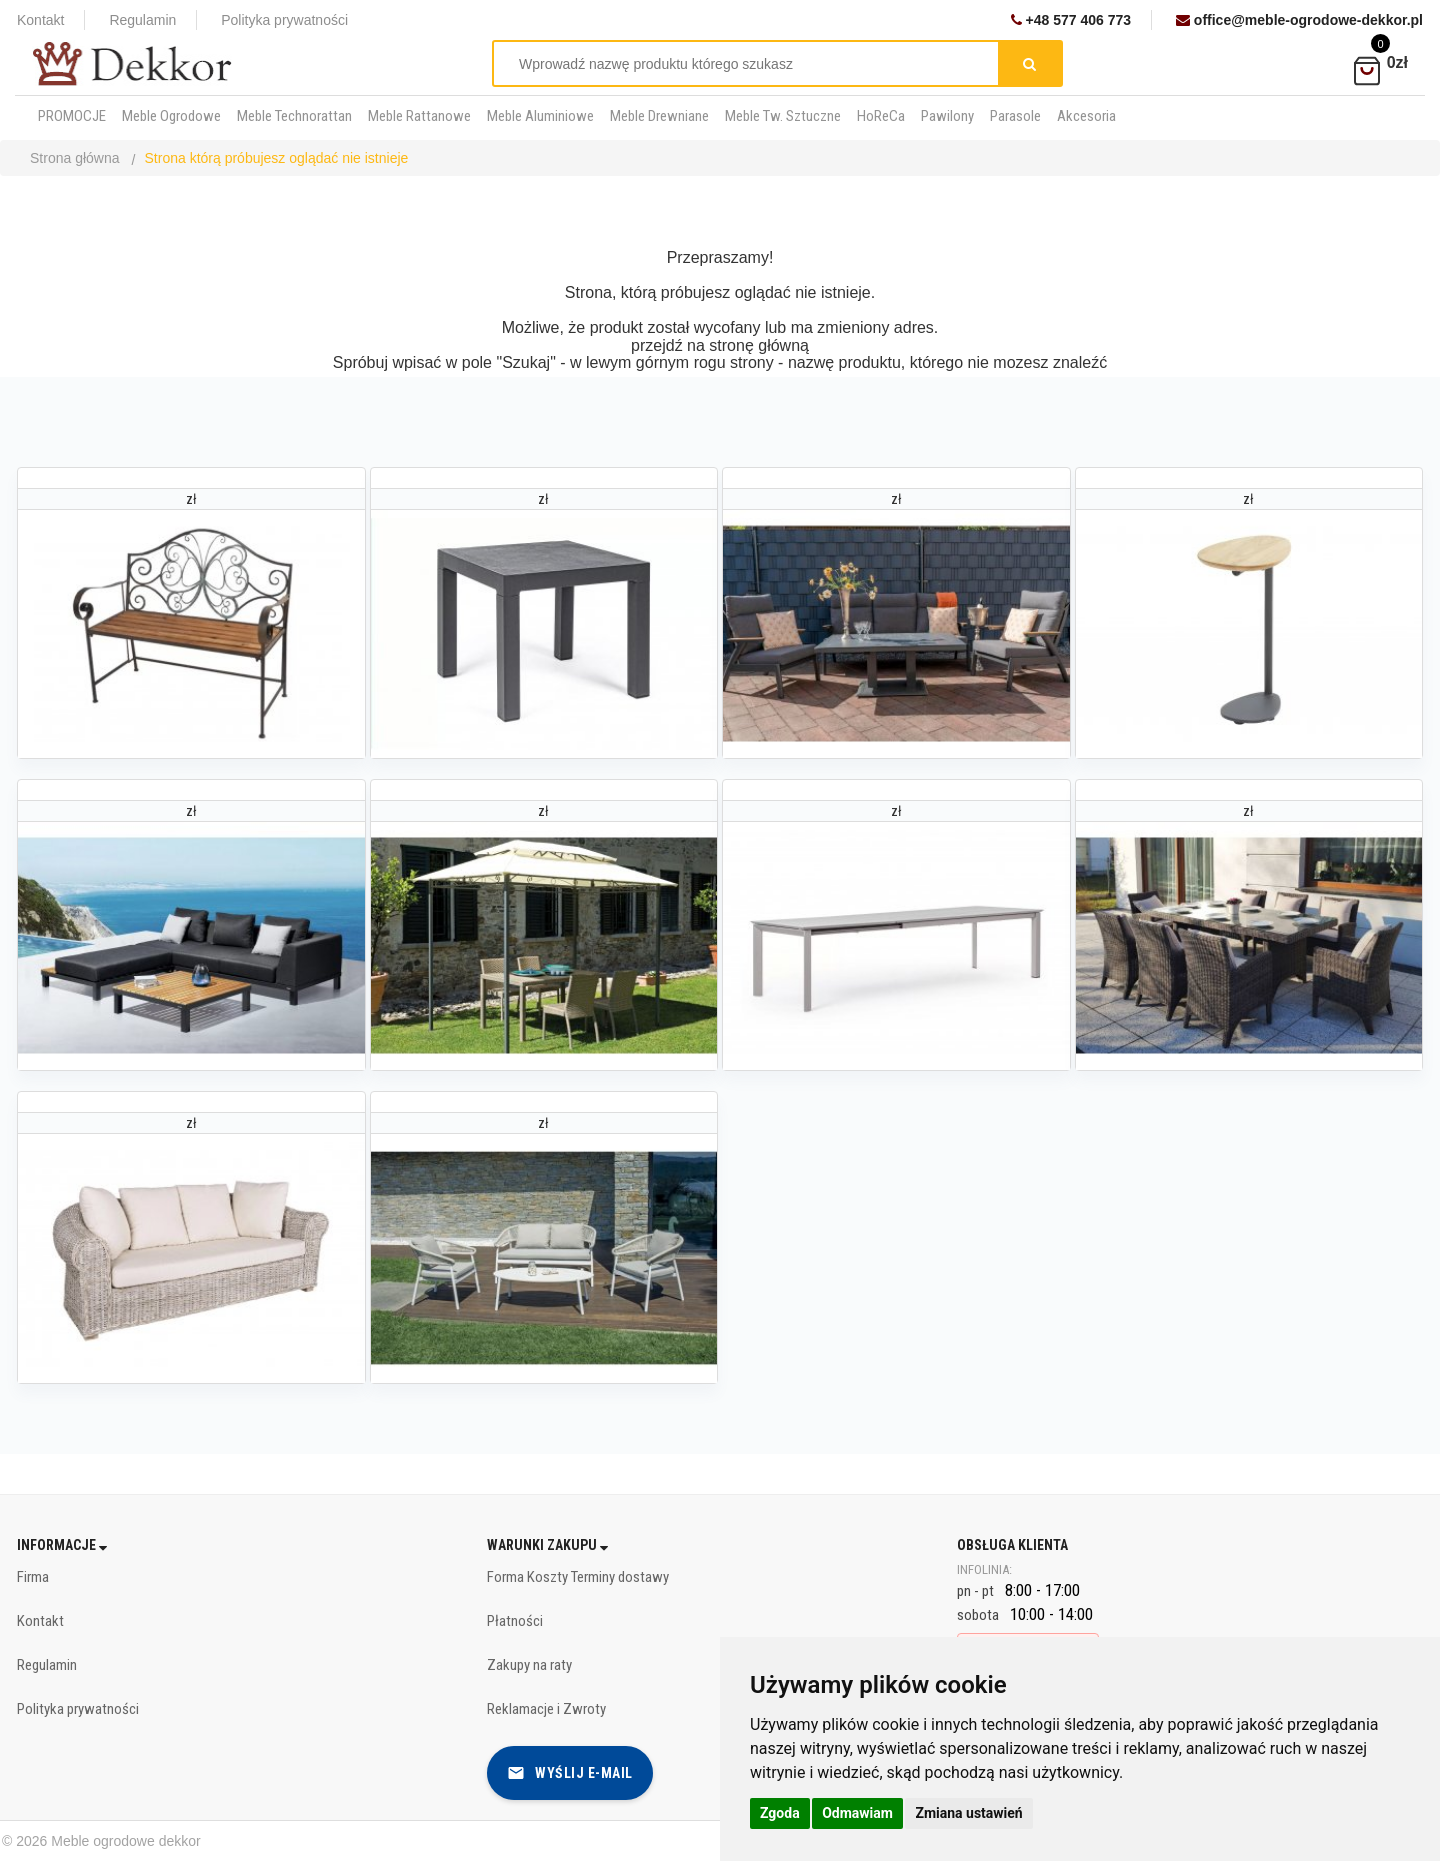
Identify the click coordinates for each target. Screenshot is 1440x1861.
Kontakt (40, 20)
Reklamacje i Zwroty (546, 1709)
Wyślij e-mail (570, 1773)
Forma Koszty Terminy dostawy (578, 1577)
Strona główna (75, 158)
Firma (33, 1577)
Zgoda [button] (780, 1813)
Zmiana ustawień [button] (968, 1813)
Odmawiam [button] (857, 1813)
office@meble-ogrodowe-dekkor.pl (1299, 20)
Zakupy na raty (529, 1665)
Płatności (515, 1621)
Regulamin (142, 20)
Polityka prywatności (284, 20)
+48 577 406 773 (1071, 20)
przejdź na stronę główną (720, 345)
